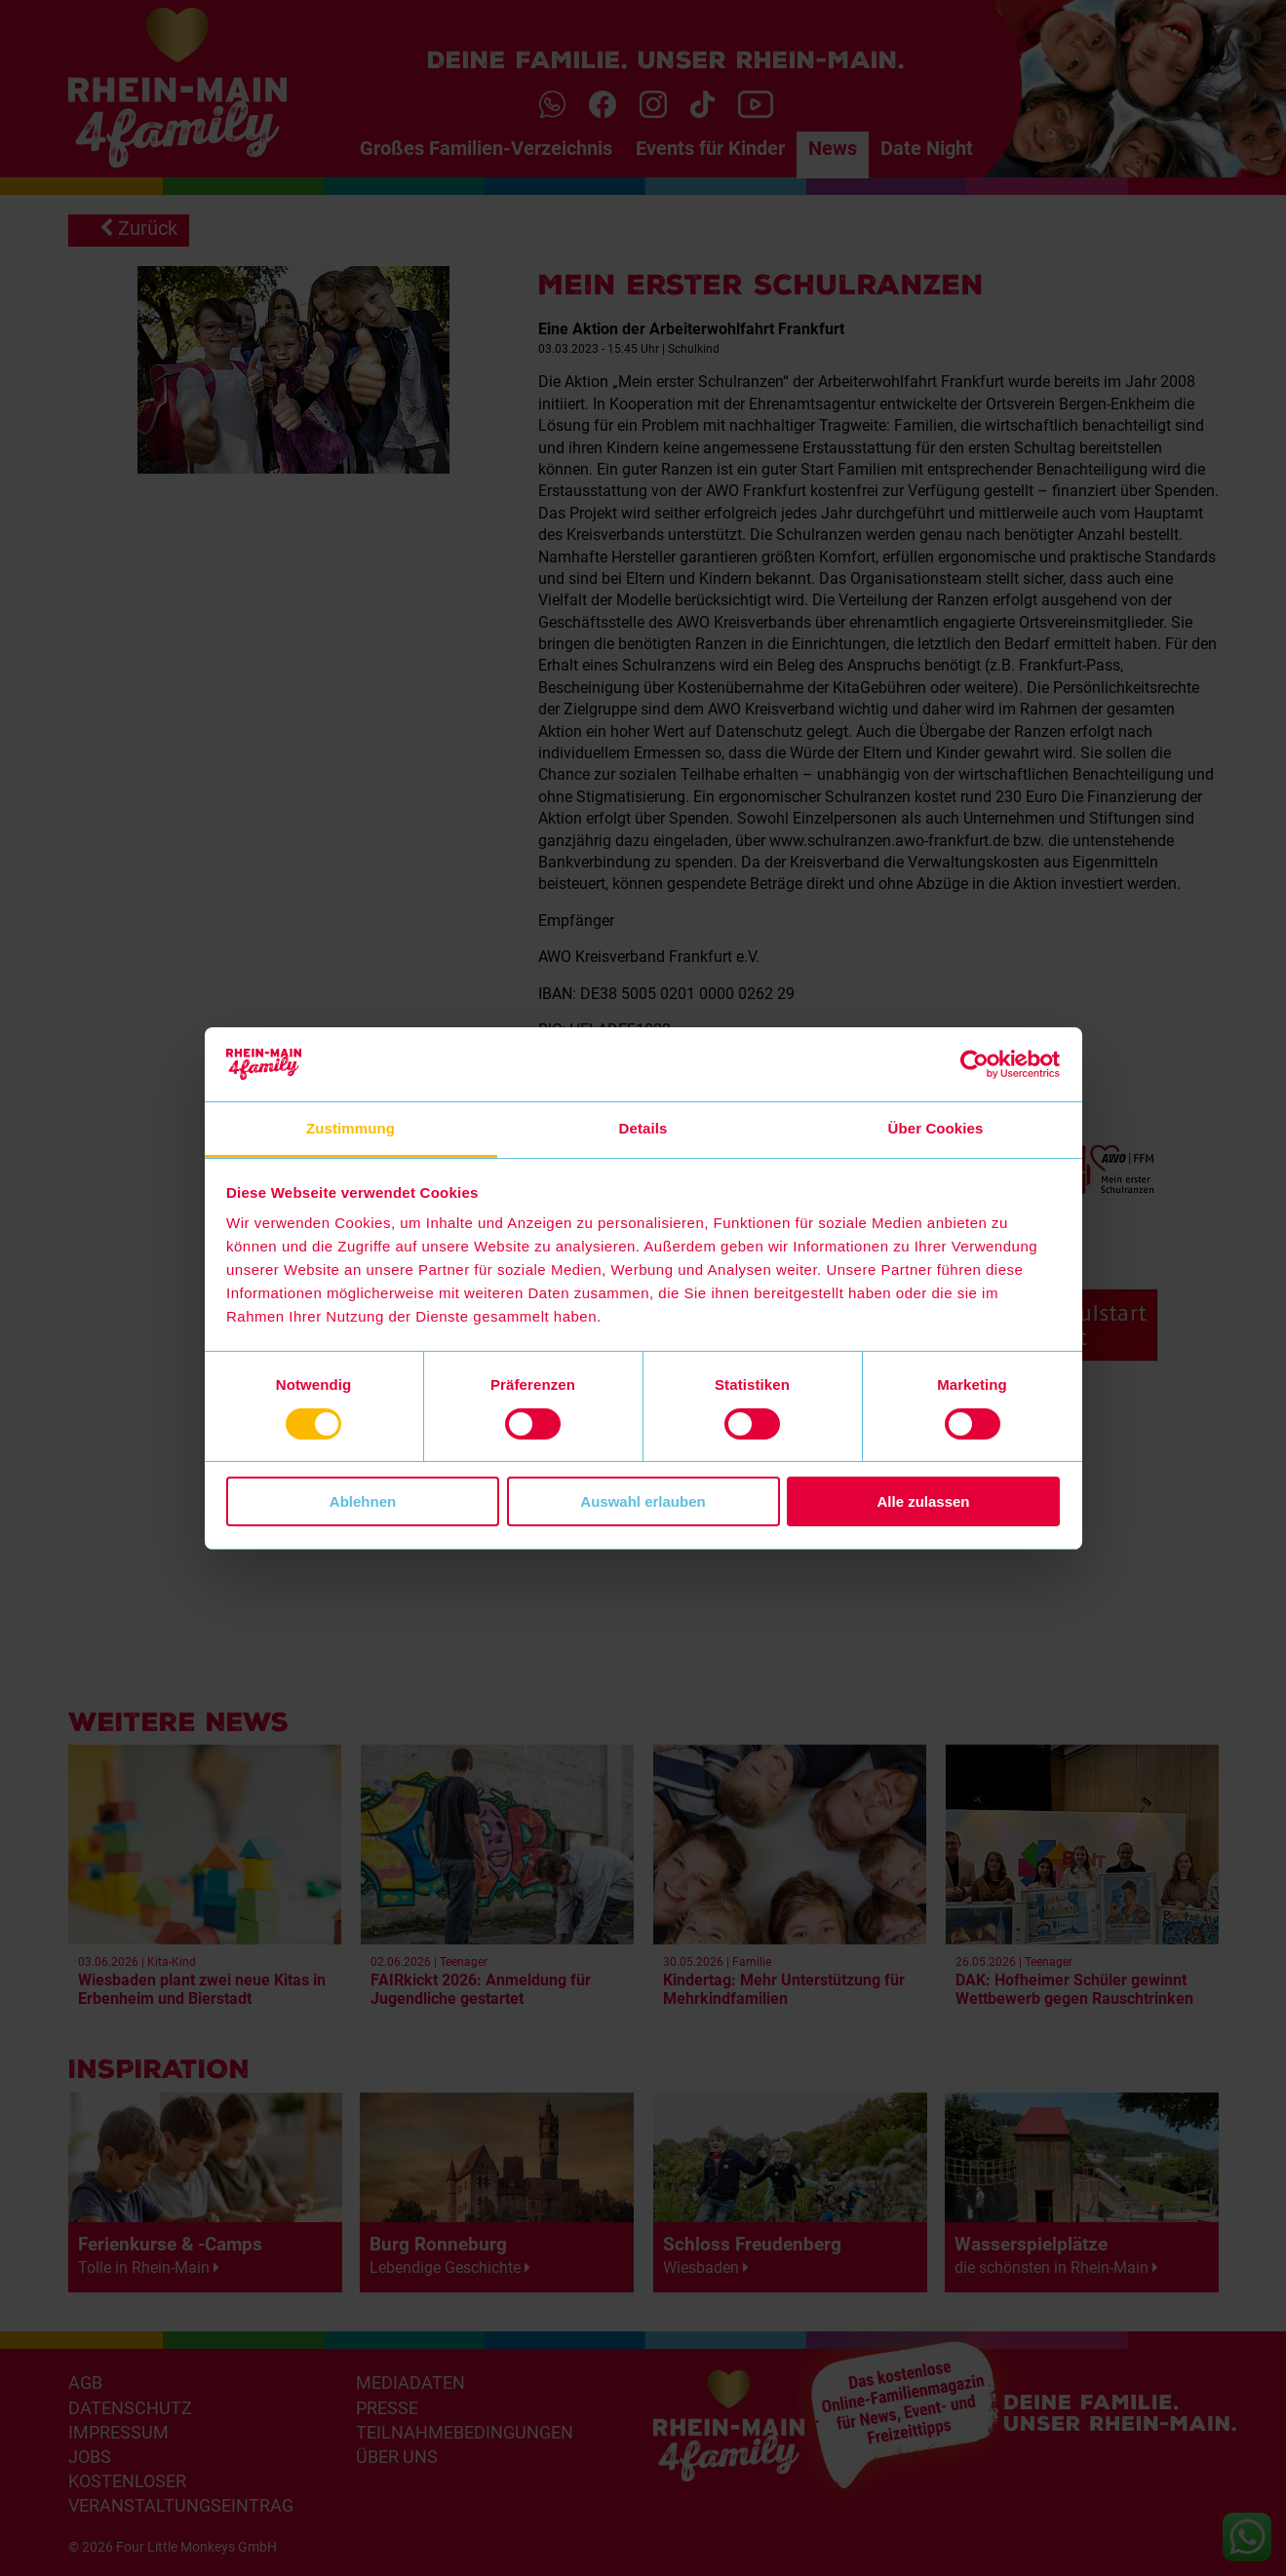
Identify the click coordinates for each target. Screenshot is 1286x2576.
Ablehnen (363, 1501)
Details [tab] (643, 1128)
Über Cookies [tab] (936, 1128)
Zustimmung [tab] (350, 1128)
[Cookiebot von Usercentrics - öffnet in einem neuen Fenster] (974, 1064)
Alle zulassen (923, 1501)
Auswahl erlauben (642, 1501)
